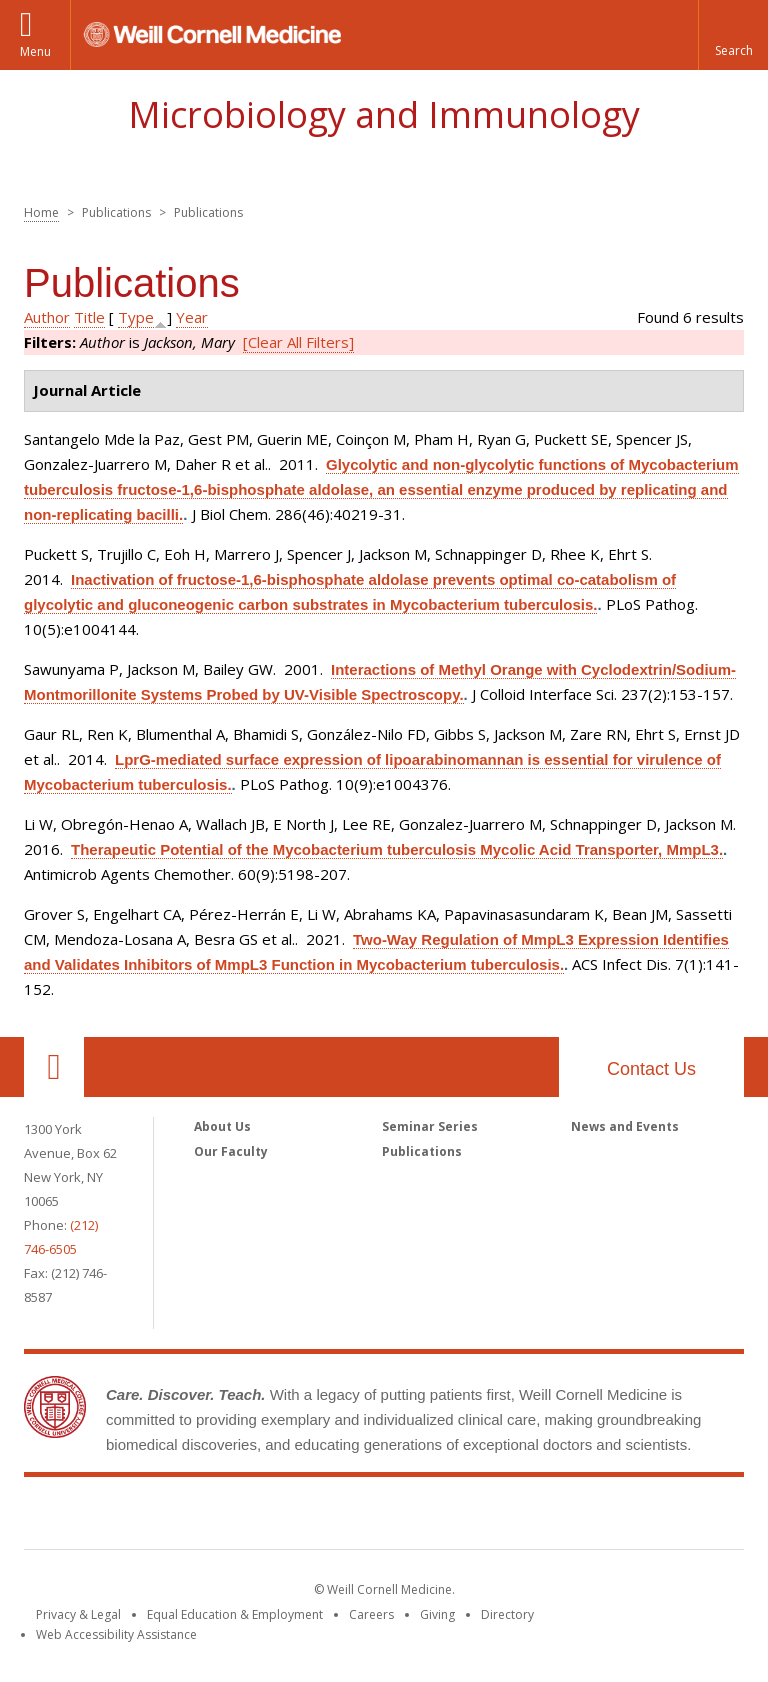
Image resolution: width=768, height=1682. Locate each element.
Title (89, 317)
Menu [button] (35, 51)
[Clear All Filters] (298, 342)
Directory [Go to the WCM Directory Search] (507, 1614)
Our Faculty (231, 1151)
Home (41, 212)
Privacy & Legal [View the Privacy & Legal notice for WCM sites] (78, 1614)
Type (136, 317)
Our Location (54, 1067)
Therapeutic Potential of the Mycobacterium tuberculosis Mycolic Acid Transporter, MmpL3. (397, 849)
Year (192, 317)
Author (47, 317)
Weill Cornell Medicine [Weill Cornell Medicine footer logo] (384, 1517)
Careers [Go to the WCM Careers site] (371, 1614)
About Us (222, 1126)
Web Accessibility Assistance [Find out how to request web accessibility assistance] (116, 1634)
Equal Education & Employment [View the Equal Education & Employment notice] (235, 1614)
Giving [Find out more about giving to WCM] (437, 1614)
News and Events (625, 1126)
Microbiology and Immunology (384, 114)
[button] (733, 35)
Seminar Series (430, 1126)
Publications (422, 1151)
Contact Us (651, 1069)
